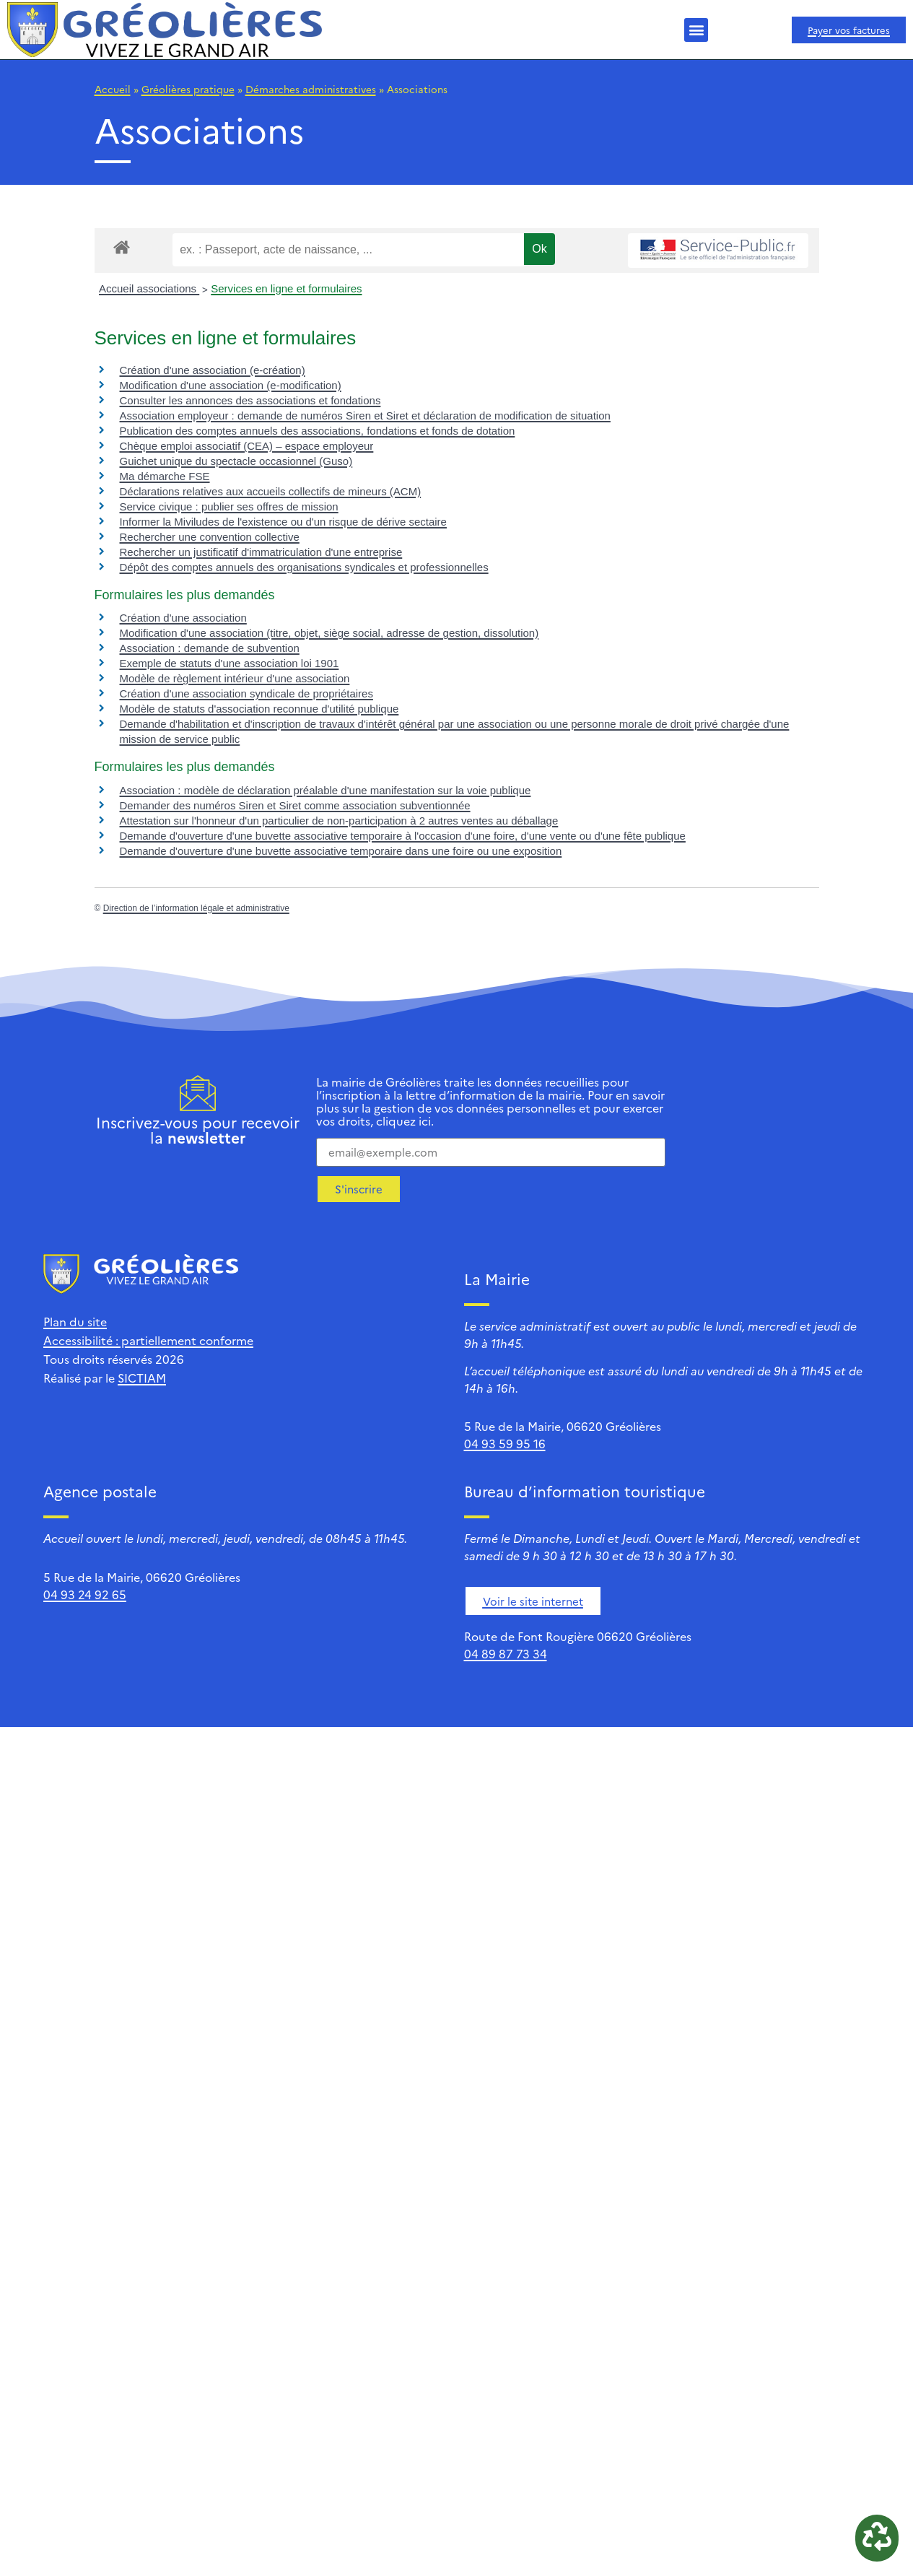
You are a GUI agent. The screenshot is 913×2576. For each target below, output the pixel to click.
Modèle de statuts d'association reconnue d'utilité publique (259, 708)
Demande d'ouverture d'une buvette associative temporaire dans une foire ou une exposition (341, 851)
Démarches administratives (310, 88)
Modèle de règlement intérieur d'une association (235, 678)
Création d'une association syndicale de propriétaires (246, 693)
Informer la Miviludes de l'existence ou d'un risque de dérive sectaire (283, 521)
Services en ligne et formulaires (286, 288)
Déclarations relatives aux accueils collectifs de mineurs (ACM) (270, 491)
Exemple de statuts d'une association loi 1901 (229, 663)
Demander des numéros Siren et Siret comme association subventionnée (295, 805)
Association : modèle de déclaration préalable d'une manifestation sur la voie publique (325, 790)
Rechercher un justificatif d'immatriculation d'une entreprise (261, 552)
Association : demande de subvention (210, 648)
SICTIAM (142, 1377)
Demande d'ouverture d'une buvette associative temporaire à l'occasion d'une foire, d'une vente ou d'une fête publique (403, 836)
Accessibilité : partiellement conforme (148, 1340)
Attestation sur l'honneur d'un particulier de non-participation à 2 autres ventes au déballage (339, 820)
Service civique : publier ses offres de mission (229, 506)
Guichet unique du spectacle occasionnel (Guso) (236, 461)
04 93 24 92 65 (84, 1594)
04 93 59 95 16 (505, 1443)
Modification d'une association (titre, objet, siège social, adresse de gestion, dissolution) (329, 633)
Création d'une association (183, 618)
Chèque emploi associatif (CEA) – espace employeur (247, 446)
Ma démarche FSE (165, 476)
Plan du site (75, 1321)
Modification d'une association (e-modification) (230, 385)
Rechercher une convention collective (210, 537)
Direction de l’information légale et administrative (196, 908)
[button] (696, 30)
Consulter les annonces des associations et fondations (250, 400)
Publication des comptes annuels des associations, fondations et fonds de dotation (317, 431)
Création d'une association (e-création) (212, 370)
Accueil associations (149, 288)
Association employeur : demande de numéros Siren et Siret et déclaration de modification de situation (365, 415)
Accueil (113, 88)
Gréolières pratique (188, 88)
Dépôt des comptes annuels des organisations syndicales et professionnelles (304, 567)
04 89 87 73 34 (505, 1653)
